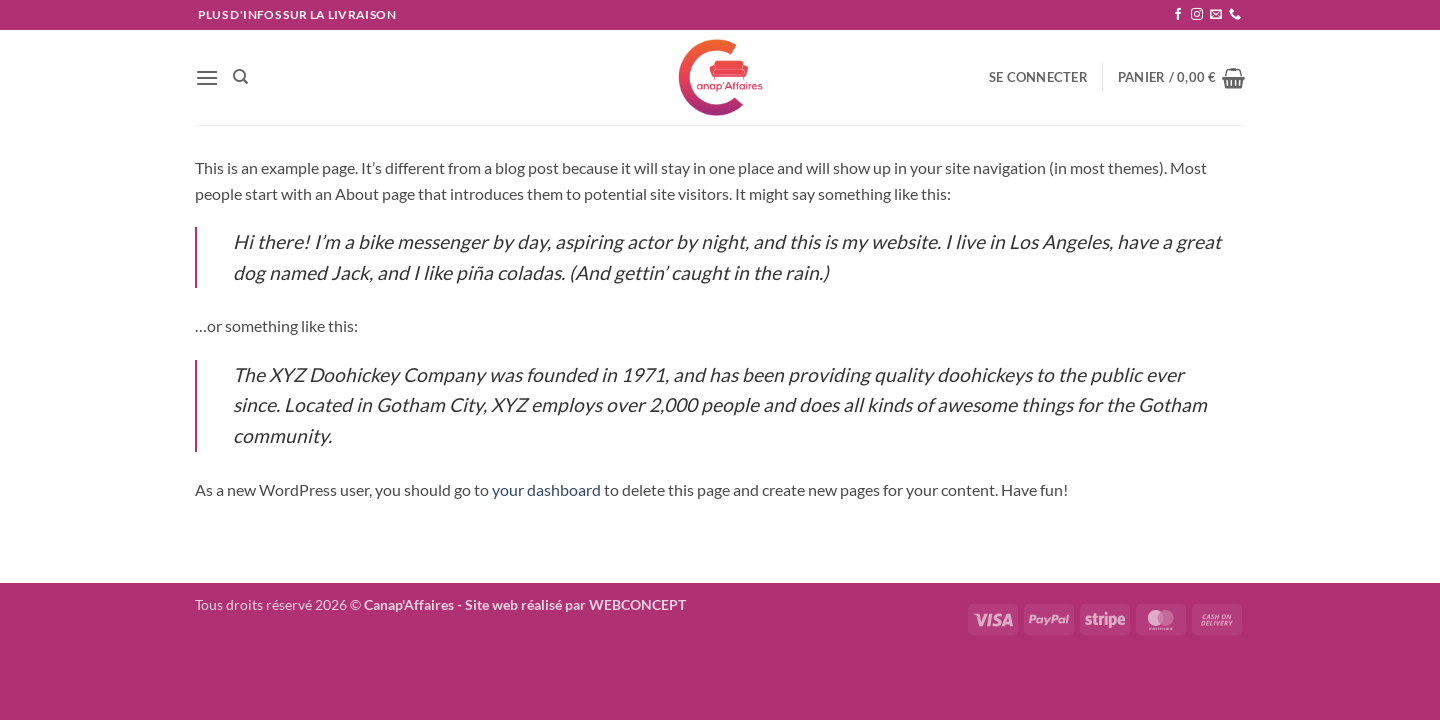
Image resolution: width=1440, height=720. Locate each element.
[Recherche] (240, 77)
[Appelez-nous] (1235, 15)
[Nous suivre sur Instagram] (1197, 15)
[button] (207, 77)
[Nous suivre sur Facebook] (1178, 15)
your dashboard (546, 489)
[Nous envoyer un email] (1216, 15)
